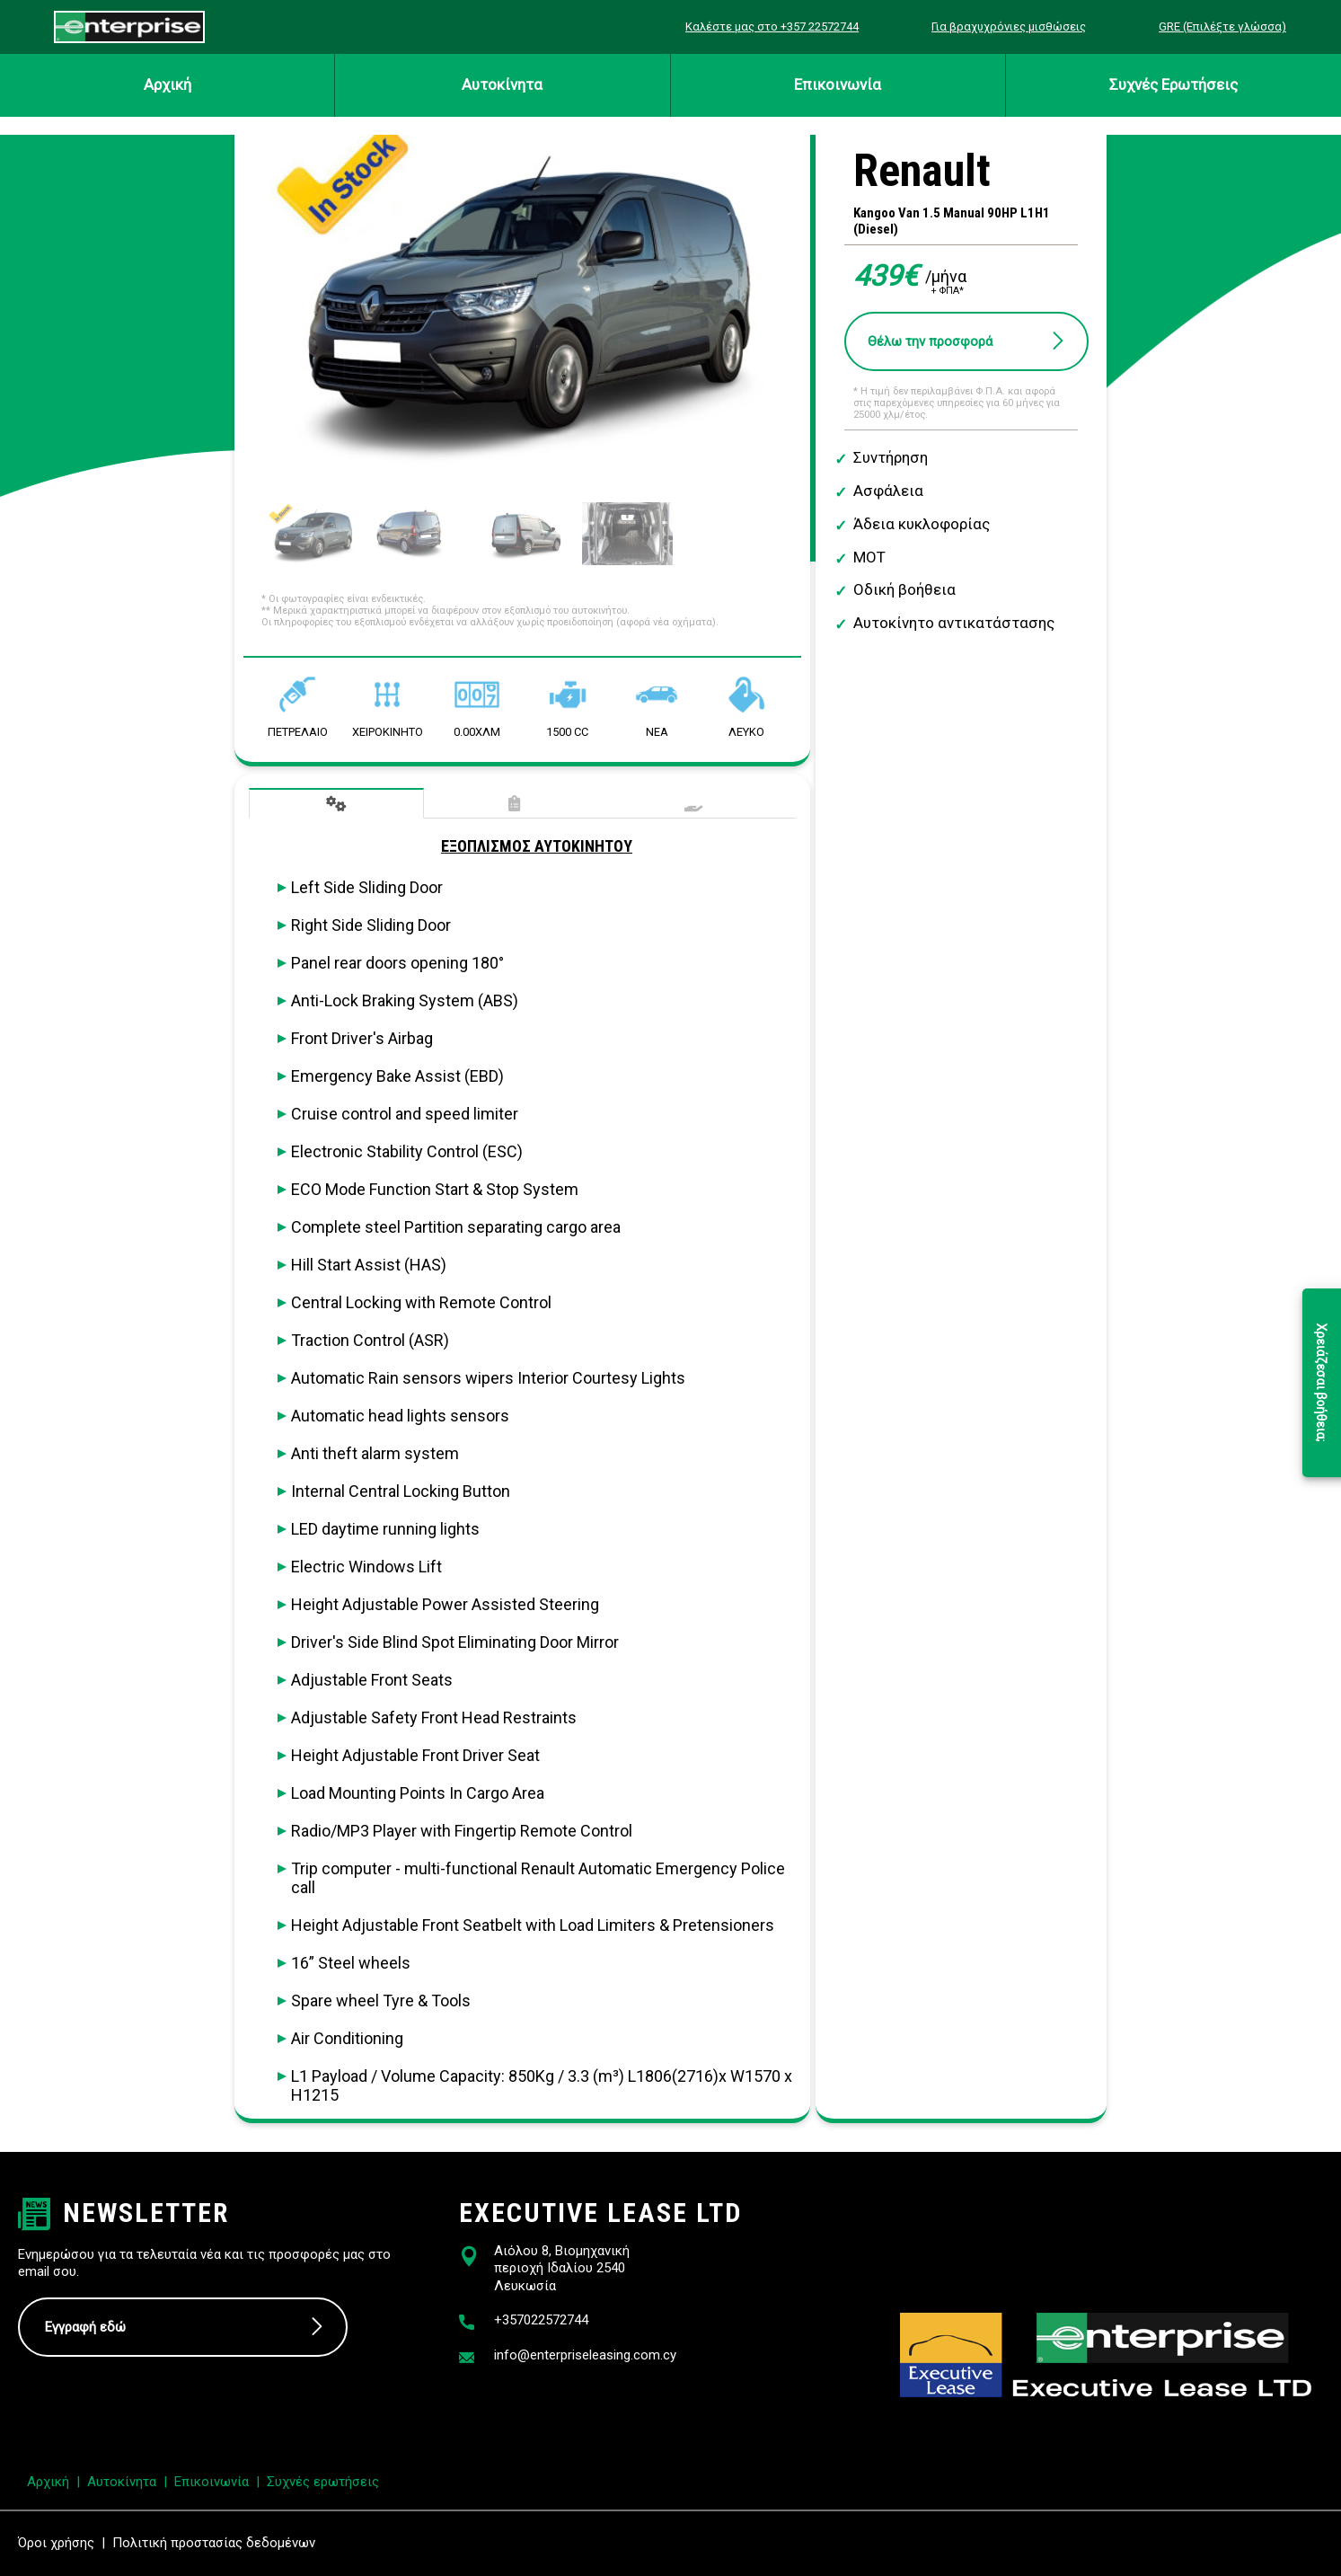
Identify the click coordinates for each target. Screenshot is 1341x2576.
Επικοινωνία (837, 84)
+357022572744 (541, 2320)
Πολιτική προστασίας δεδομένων (213, 2543)
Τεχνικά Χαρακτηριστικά (515, 804)
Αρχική (167, 84)
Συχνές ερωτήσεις (323, 2482)
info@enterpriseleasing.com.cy (585, 2355)
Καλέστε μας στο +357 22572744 (772, 26)
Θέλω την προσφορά (930, 341)
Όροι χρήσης (56, 2543)
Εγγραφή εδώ (85, 2327)
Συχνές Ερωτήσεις (1173, 84)
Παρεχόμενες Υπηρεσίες (693, 804)
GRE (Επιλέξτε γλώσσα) (1222, 26)
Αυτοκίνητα (502, 84)
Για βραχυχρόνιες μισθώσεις (1008, 26)
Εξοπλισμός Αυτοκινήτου (336, 803)
